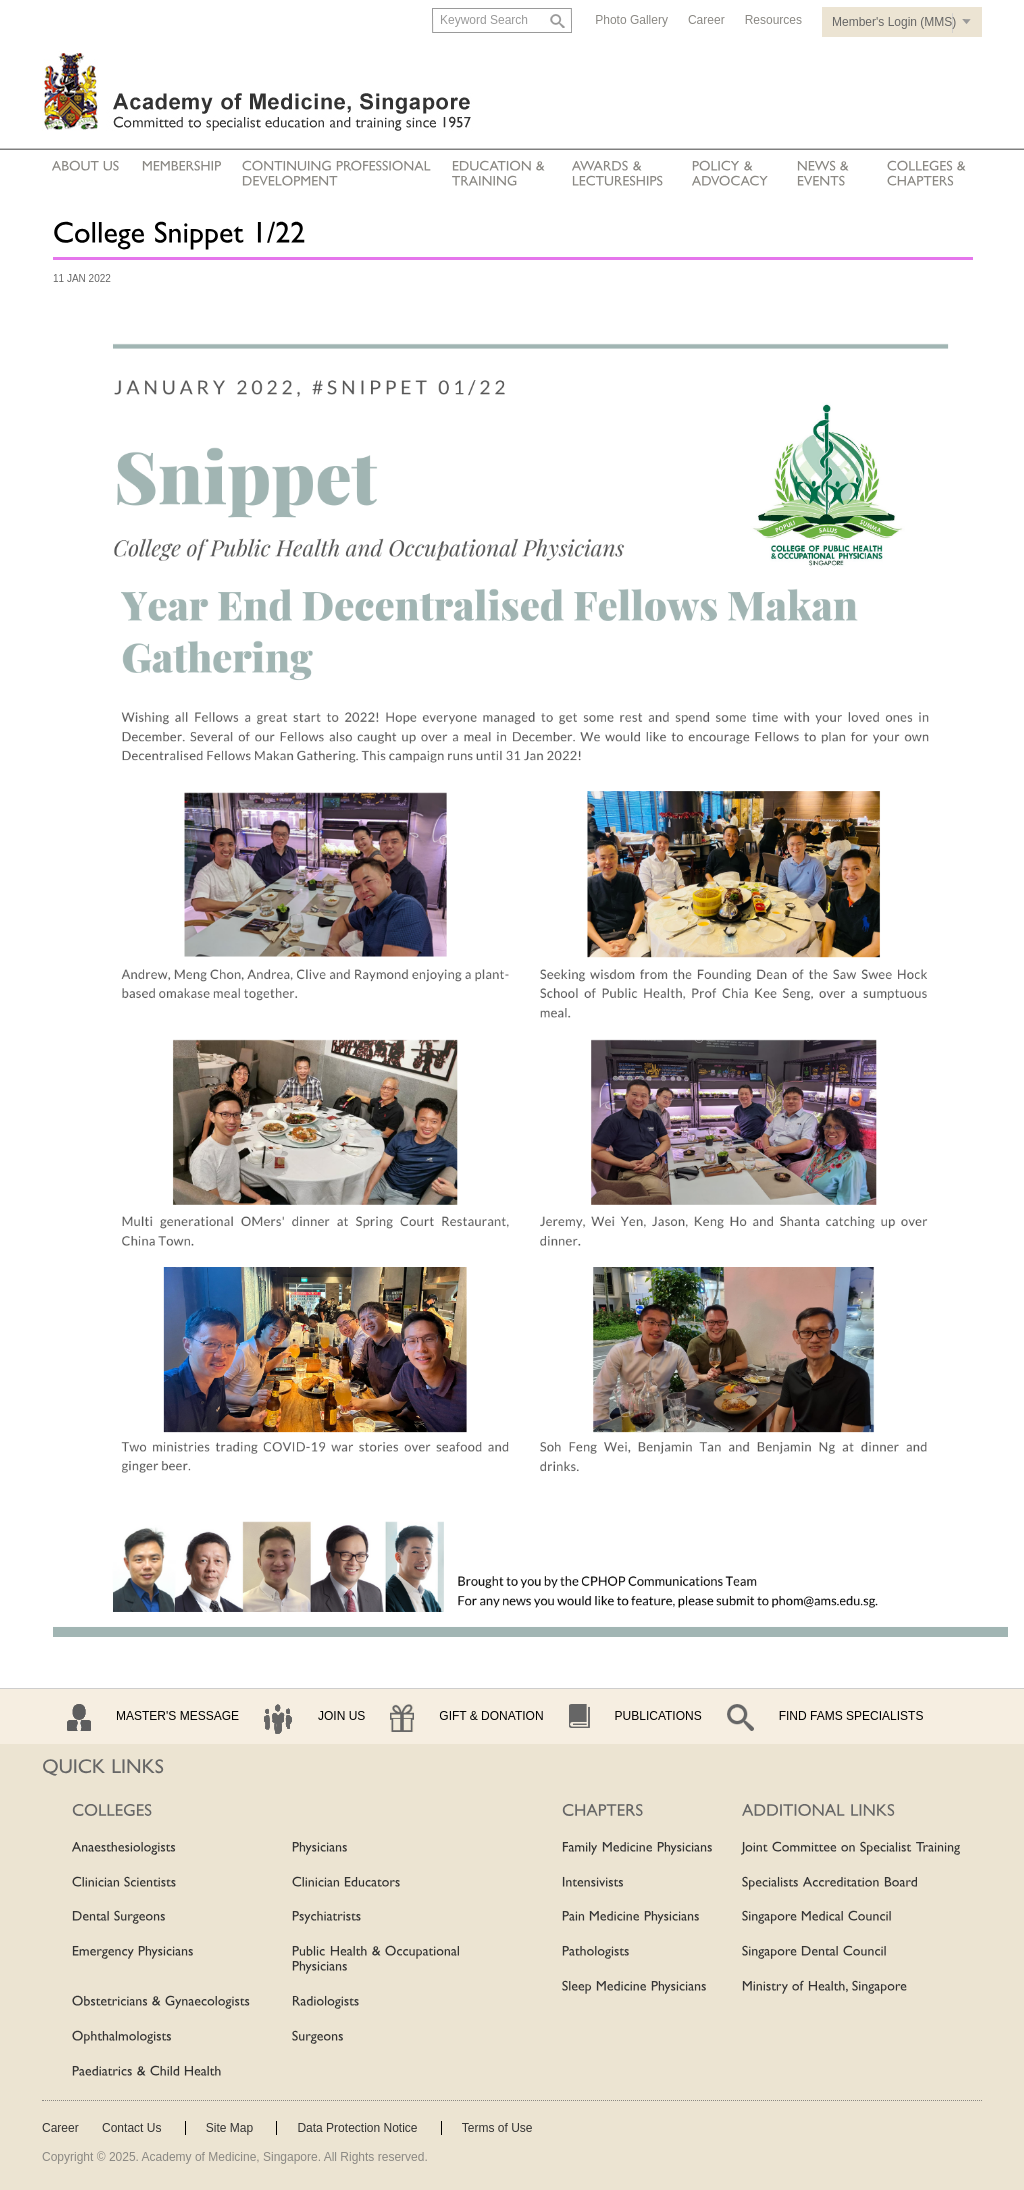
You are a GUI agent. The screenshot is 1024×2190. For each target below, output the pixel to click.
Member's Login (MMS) (894, 22)
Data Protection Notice (357, 2128)
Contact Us (131, 2128)
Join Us (341, 1716)
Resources (773, 20)
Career (706, 20)
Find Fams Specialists (851, 1716)
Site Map (229, 2128)
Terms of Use (497, 2128)
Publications (658, 1716)
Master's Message (177, 1716)
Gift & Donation (491, 1716)
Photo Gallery (631, 20)
